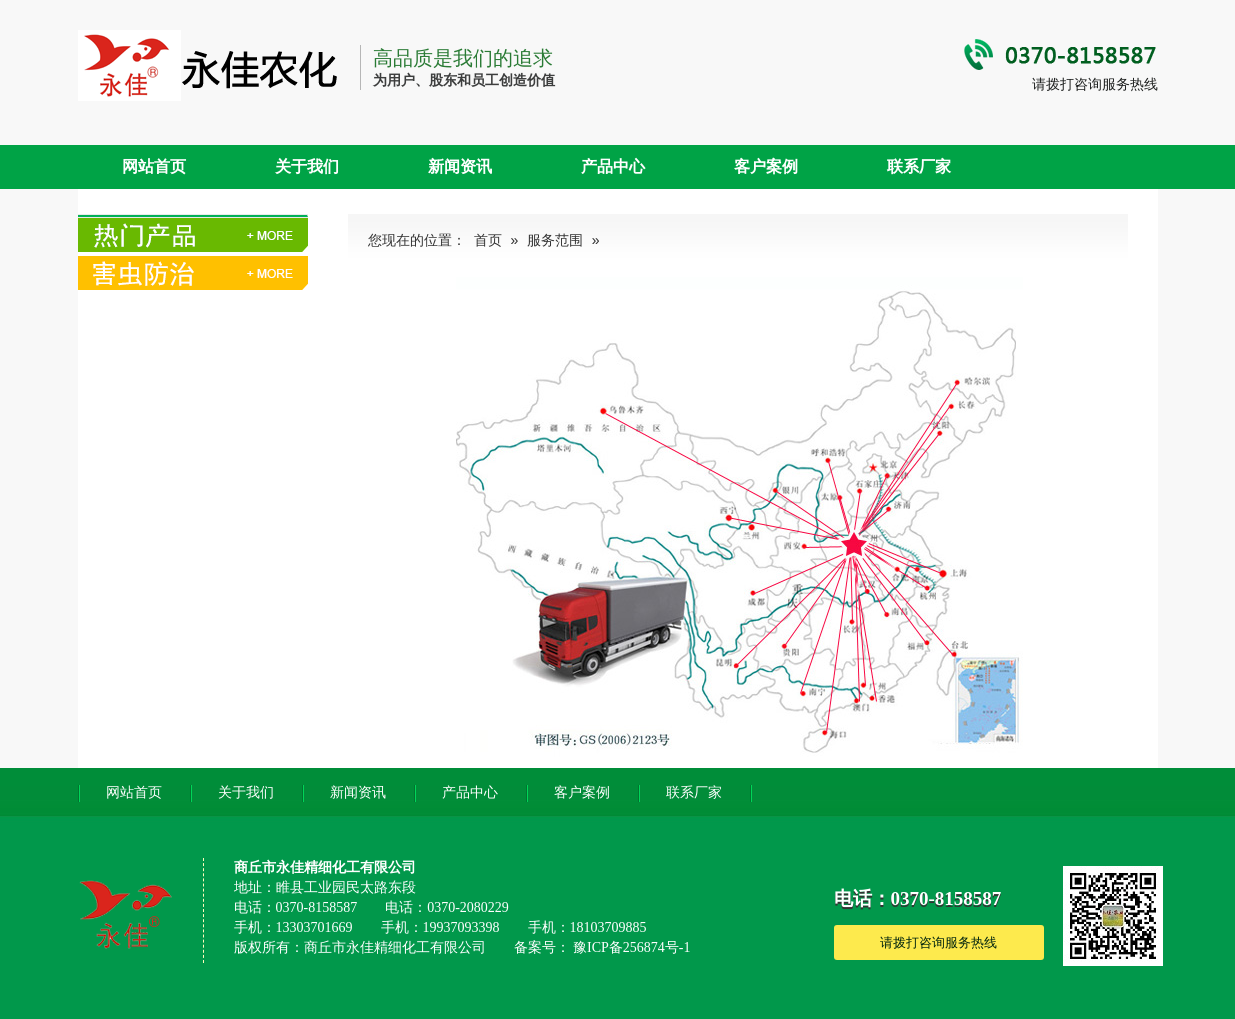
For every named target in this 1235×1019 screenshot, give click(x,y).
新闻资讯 (460, 166)
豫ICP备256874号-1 (631, 947)
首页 (488, 241)
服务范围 (555, 241)
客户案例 (766, 166)
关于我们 (307, 166)
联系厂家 (919, 166)
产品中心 (613, 166)
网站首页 (154, 166)
